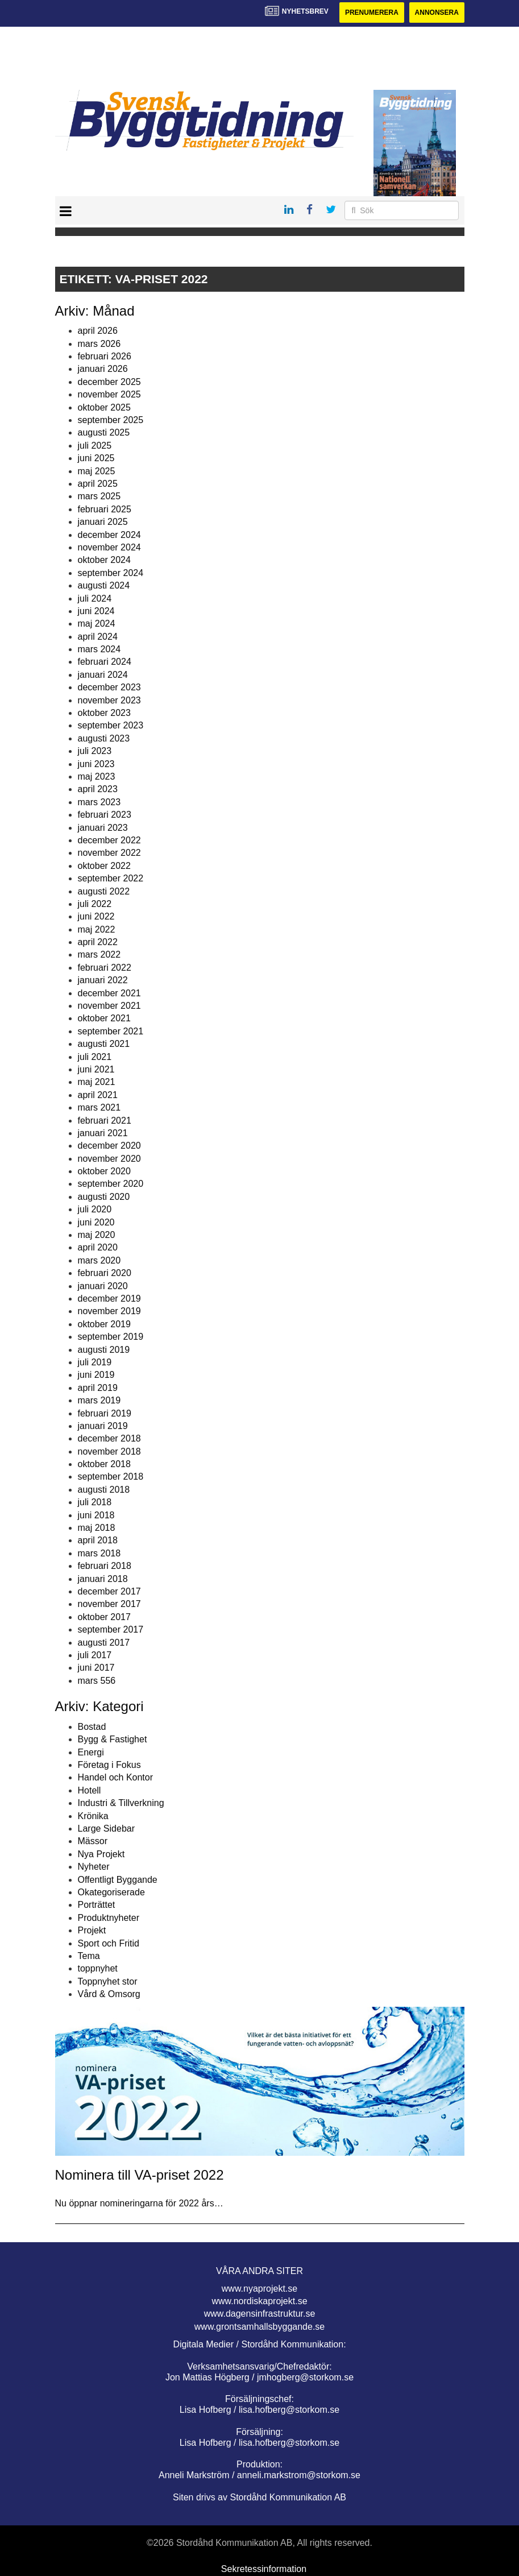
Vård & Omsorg (109, 1994)
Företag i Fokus (109, 1765)
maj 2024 (96, 623)
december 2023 (109, 687)
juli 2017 (95, 1655)
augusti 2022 (104, 891)
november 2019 (109, 1311)
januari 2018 (103, 1579)
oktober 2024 (104, 560)
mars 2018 (99, 1553)
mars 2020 (99, 1260)
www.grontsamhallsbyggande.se (259, 2326)
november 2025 (109, 394)
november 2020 (109, 1158)
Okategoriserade (111, 1892)
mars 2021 (99, 1107)
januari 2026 (103, 369)
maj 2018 (96, 1528)
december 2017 (109, 1591)
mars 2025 (99, 496)
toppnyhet (98, 1968)
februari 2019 (104, 1413)
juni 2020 (96, 1222)
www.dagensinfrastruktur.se (259, 2313)
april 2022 (98, 942)
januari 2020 (103, 1286)
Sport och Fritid (108, 1943)
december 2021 (109, 993)
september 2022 (111, 878)
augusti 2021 (104, 1044)
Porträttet (96, 1905)
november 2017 (109, 1604)
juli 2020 (95, 1209)
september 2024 (111, 573)
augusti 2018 (104, 1489)
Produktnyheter (109, 1918)
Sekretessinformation (263, 2569)
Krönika (93, 1816)
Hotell (89, 1790)
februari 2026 (104, 356)
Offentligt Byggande (117, 1880)
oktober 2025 (104, 407)
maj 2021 (96, 1082)
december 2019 (109, 1298)
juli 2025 (95, 445)
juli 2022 (95, 904)
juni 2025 (96, 458)
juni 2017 (96, 1667)
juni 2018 (96, 1515)
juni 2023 (96, 764)
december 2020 (109, 1145)
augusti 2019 (104, 1350)
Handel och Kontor (115, 1777)
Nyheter (94, 1866)
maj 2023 (96, 776)
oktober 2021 (104, 1018)
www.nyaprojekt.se (259, 2288)
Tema (89, 1956)
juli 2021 (95, 1057)
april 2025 (98, 483)
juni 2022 (96, 916)
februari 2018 (104, 1566)
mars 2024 (99, 649)
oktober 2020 (104, 1171)
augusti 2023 (104, 738)
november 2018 (109, 1451)
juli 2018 (95, 1502)
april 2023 (98, 789)
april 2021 (98, 1095)
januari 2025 (103, 522)
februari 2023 (104, 814)
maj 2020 (96, 1235)
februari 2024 (104, 661)
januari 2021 (103, 1133)
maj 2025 (96, 471)
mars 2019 (99, 1400)
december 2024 (109, 535)
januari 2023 (103, 828)
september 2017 (111, 1629)
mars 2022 (99, 954)
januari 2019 (103, 1426)
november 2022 (109, 853)
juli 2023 (95, 751)
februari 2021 (104, 1120)
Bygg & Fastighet (112, 1739)
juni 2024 (96, 611)
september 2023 (111, 725)
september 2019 (111, 1336)
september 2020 (111, 1183)
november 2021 (109, 1005)
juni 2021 (96, 1069)
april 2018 (98, 1540)
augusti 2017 (104, 1642)
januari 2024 (103, 675)
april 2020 (98, 1247)
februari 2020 (104, 1273)
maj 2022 (96, 929)
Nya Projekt (101, 1854)
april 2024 (98, 636)
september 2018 (111, 1476)
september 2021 (111, 1031)
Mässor (92, 1841)
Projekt (92, 1930)
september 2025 (111, 420)
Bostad (92, 1727)
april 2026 (98, 331)
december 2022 (109, 840)
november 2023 (109, 700)
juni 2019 (96, 1375)
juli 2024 (95, 598)
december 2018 (109, 1438)
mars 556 (97, 1680)
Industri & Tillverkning (121, 1803)
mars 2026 (99, 344)
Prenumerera (371, 12)
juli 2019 (95, 1362)
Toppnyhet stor (108, 1981)
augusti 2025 (104, 432)
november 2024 (109, 547)
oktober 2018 (104, 1464)
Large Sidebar (106, 1828)
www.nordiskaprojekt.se (259, 2301)
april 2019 (98, 1388)
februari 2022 (104, 967)
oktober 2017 (104, 1617)
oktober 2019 (104, 1324)
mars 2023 (99, 802)
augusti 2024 (104, 585)
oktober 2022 (104, 866)
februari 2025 (104, 509)
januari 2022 (103, 980)
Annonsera (437, 12)
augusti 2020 (104, 1197)
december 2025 (109, 382)
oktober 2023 (104, 713)
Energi (91, 1752)
